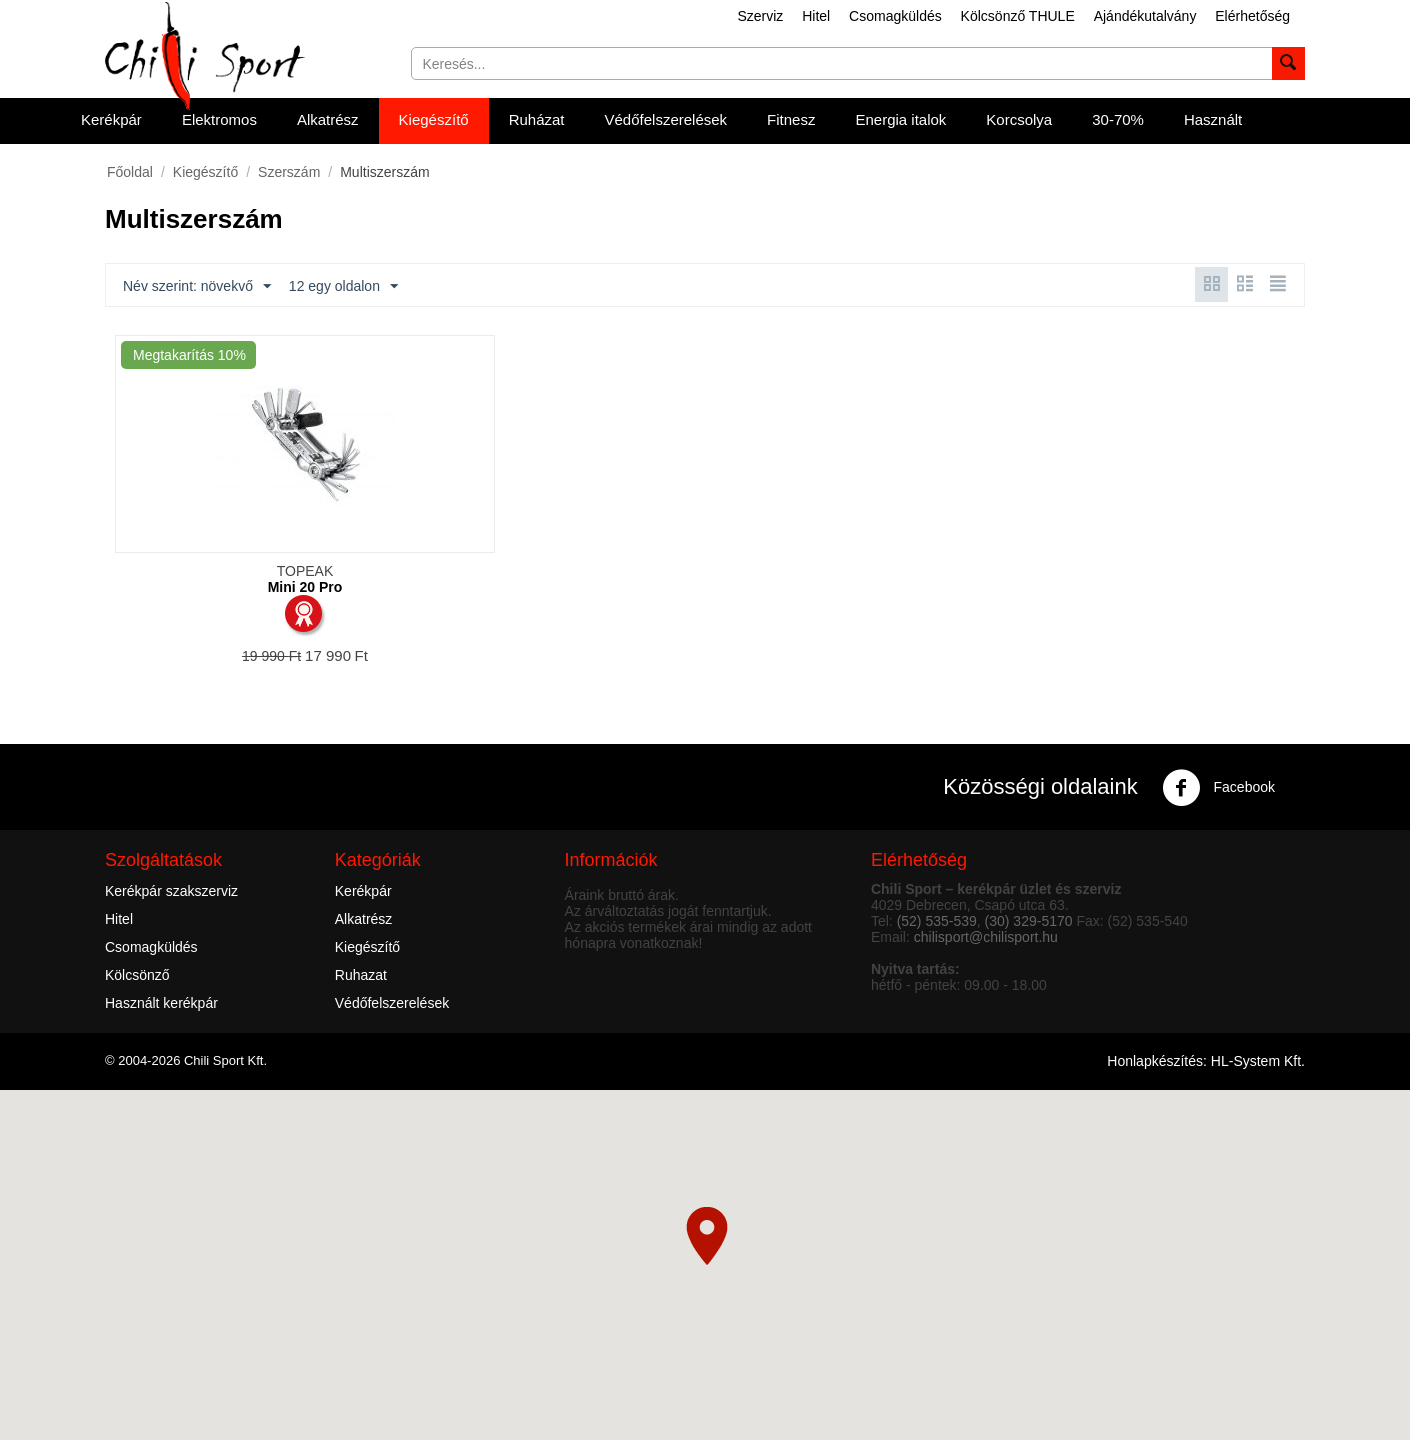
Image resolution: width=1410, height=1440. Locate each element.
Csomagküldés (895, 16)
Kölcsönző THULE (1018, 16)
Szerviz (760, 16)
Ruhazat (361, 975)
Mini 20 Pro (305, 587)
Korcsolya (1019, 119)
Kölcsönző (137, 975)
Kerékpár (111, 119)
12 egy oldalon (343, 287)
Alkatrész (328, 119)
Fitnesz (791, 119)
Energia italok (900, 119)
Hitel (816, 16)
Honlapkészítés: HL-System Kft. (1206, 1061)
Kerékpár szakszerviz (171, 891)
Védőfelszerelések (666, 119)
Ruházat (537, 119)
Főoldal (130, 172)
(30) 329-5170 (1029, 921)
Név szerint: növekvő (197, 287)
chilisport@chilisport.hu (986, 937)
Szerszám (289, 172)
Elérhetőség (1252, 16)
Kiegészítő (434, 119)
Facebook (1218, 788)
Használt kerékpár (161, 1003)
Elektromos (219, 119)
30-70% (1118, 119)
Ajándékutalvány (1145, 16)
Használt (1213, 119)
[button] (707, 1236)
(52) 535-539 (937, 921)
